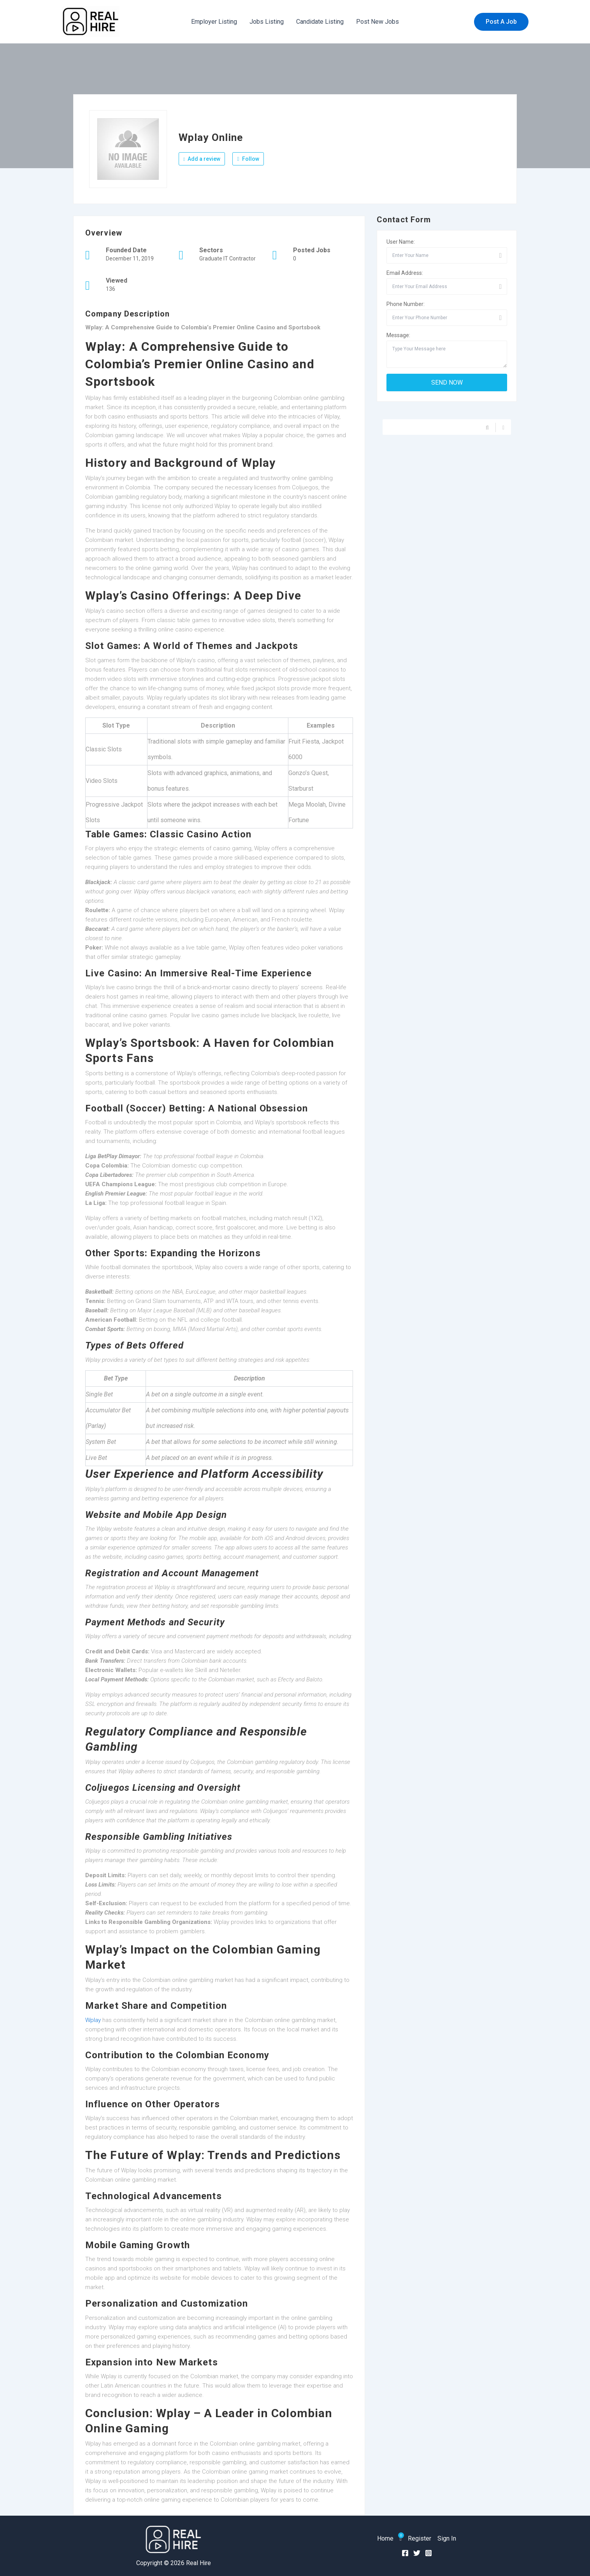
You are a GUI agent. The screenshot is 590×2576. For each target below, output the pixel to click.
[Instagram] (428, 2553)
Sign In (446, 2538)
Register (419, 2538)
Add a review (201, 159)
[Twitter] (416, 2553)
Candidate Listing (320, 21)
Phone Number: (405, 304)
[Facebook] (405, 2553)
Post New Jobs (377, 21)
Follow (248, 159)
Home (385, 2538)
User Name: (400, 242)
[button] (501, 22)
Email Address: (404, 273)
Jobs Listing (266, 21)
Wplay (93, 2020)
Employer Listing (214, 21)
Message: (398, 335)
